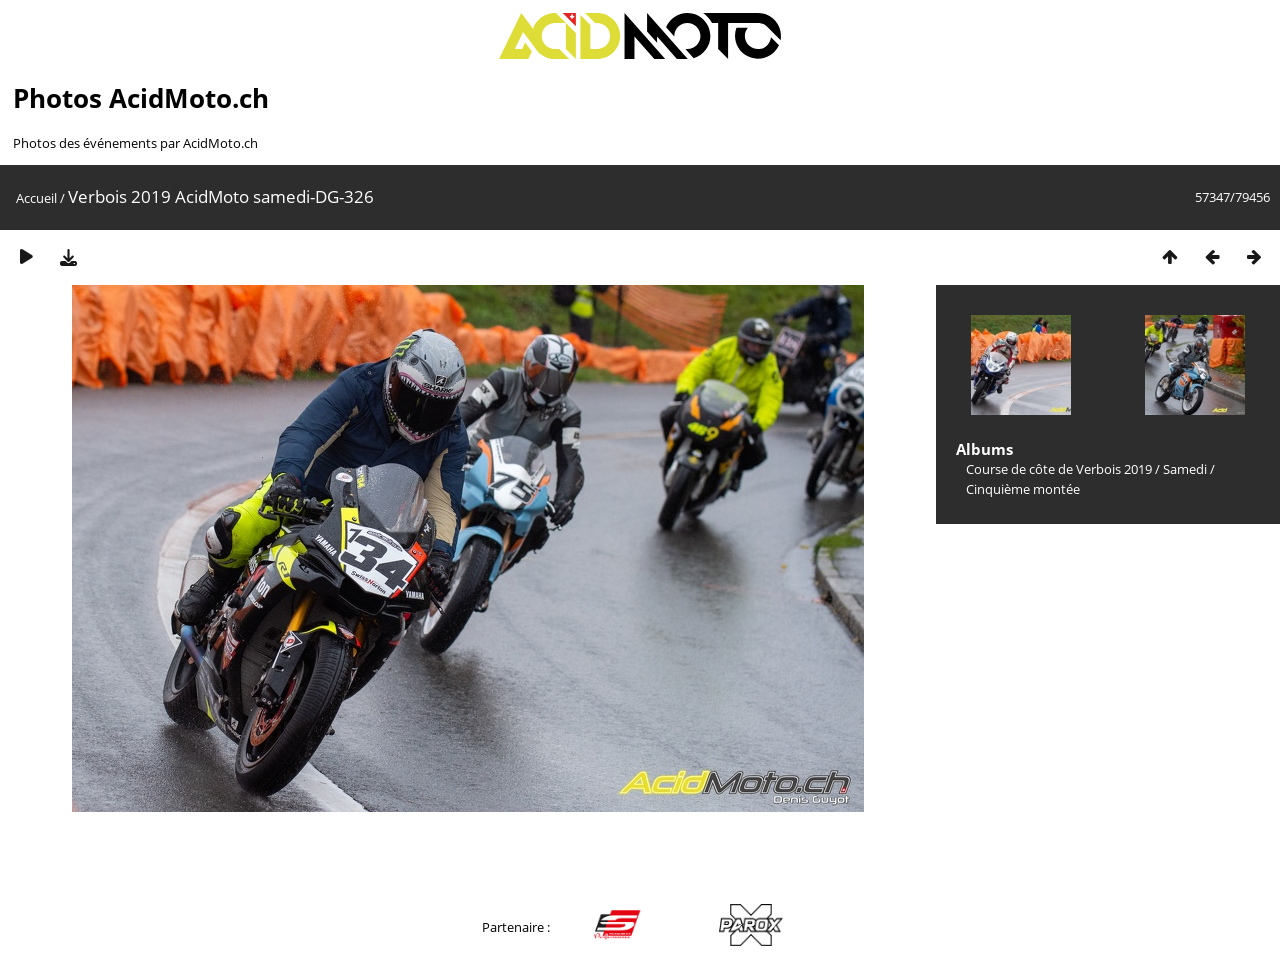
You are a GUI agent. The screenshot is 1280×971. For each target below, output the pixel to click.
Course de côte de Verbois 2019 (1059, 469)
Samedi (1185, 469)
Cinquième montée (1023, 489)
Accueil (36, 198)
